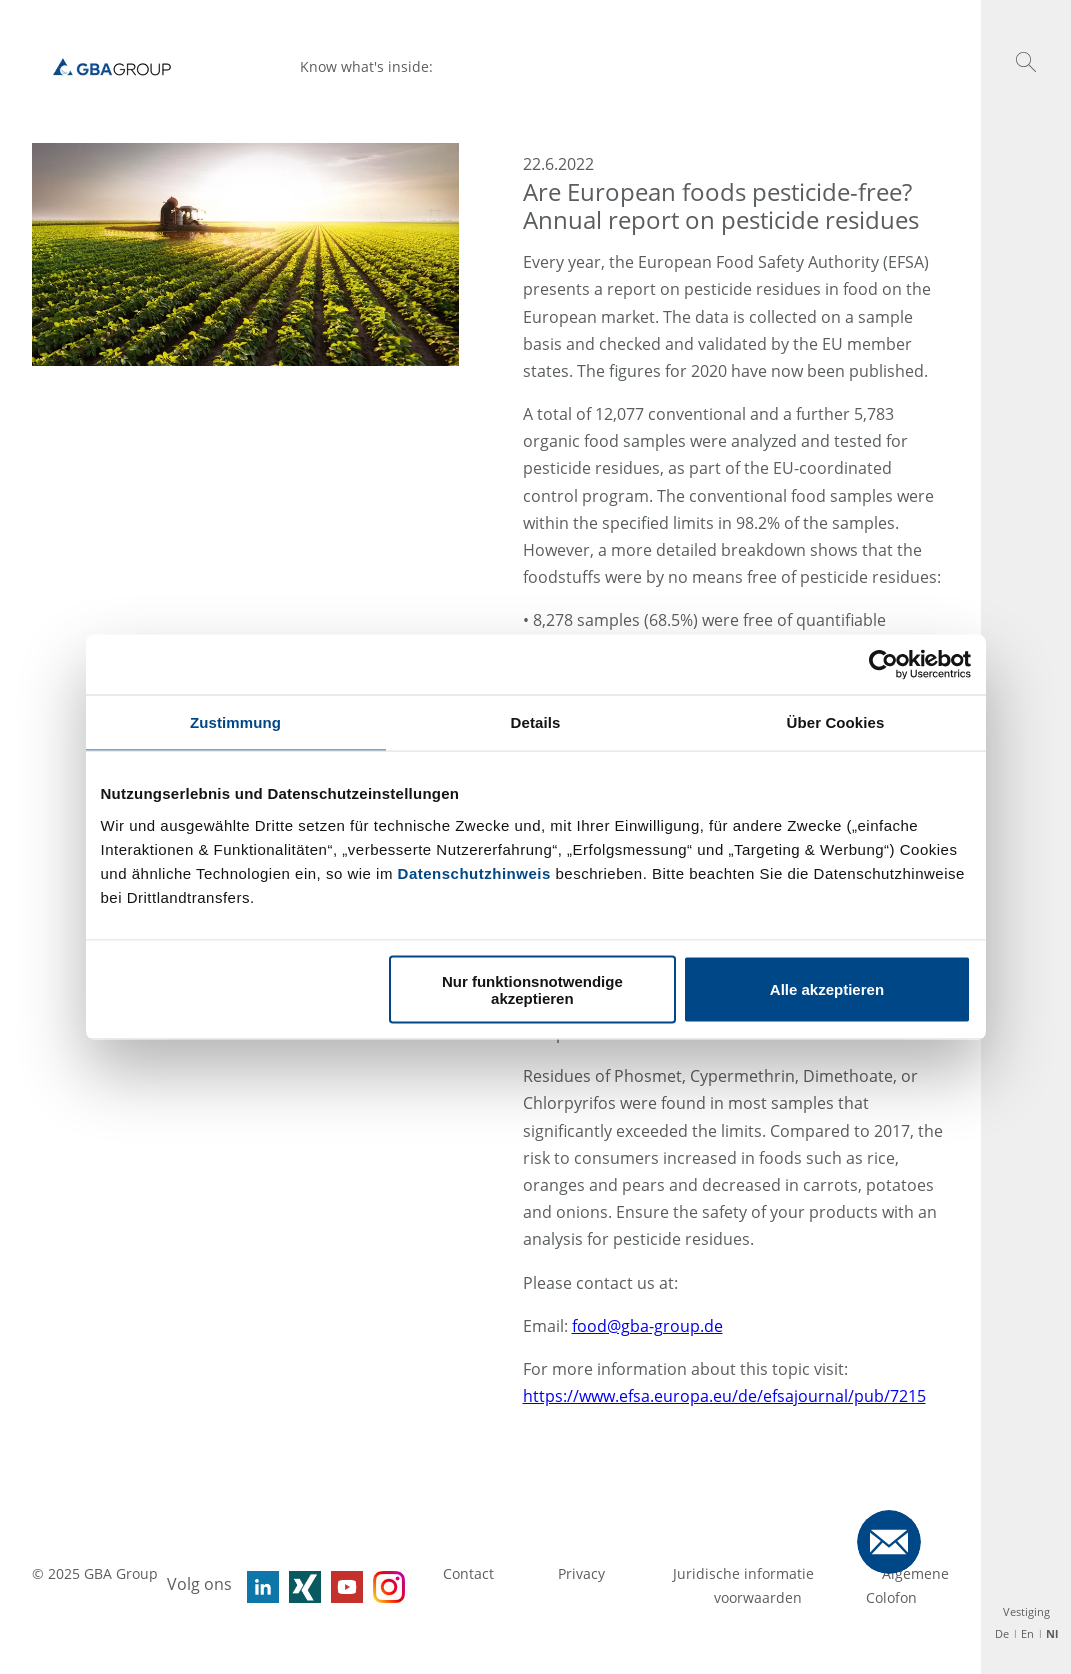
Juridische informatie (745, 1573)
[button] (1026, 62)
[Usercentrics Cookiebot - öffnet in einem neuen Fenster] (883, 665)
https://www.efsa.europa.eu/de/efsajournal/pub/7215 (724, 1396)
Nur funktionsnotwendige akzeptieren (532, 989)
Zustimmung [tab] (235, 722)
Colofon (891, 1597)
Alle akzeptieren (827, 989)
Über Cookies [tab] (836, 722)
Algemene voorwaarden (831, 1585)
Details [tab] (536, 722)
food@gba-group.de (647, 1326)
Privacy (583, 1573)
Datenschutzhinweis (474, 872)
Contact (468, 1573)
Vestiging (1026, 1611)
